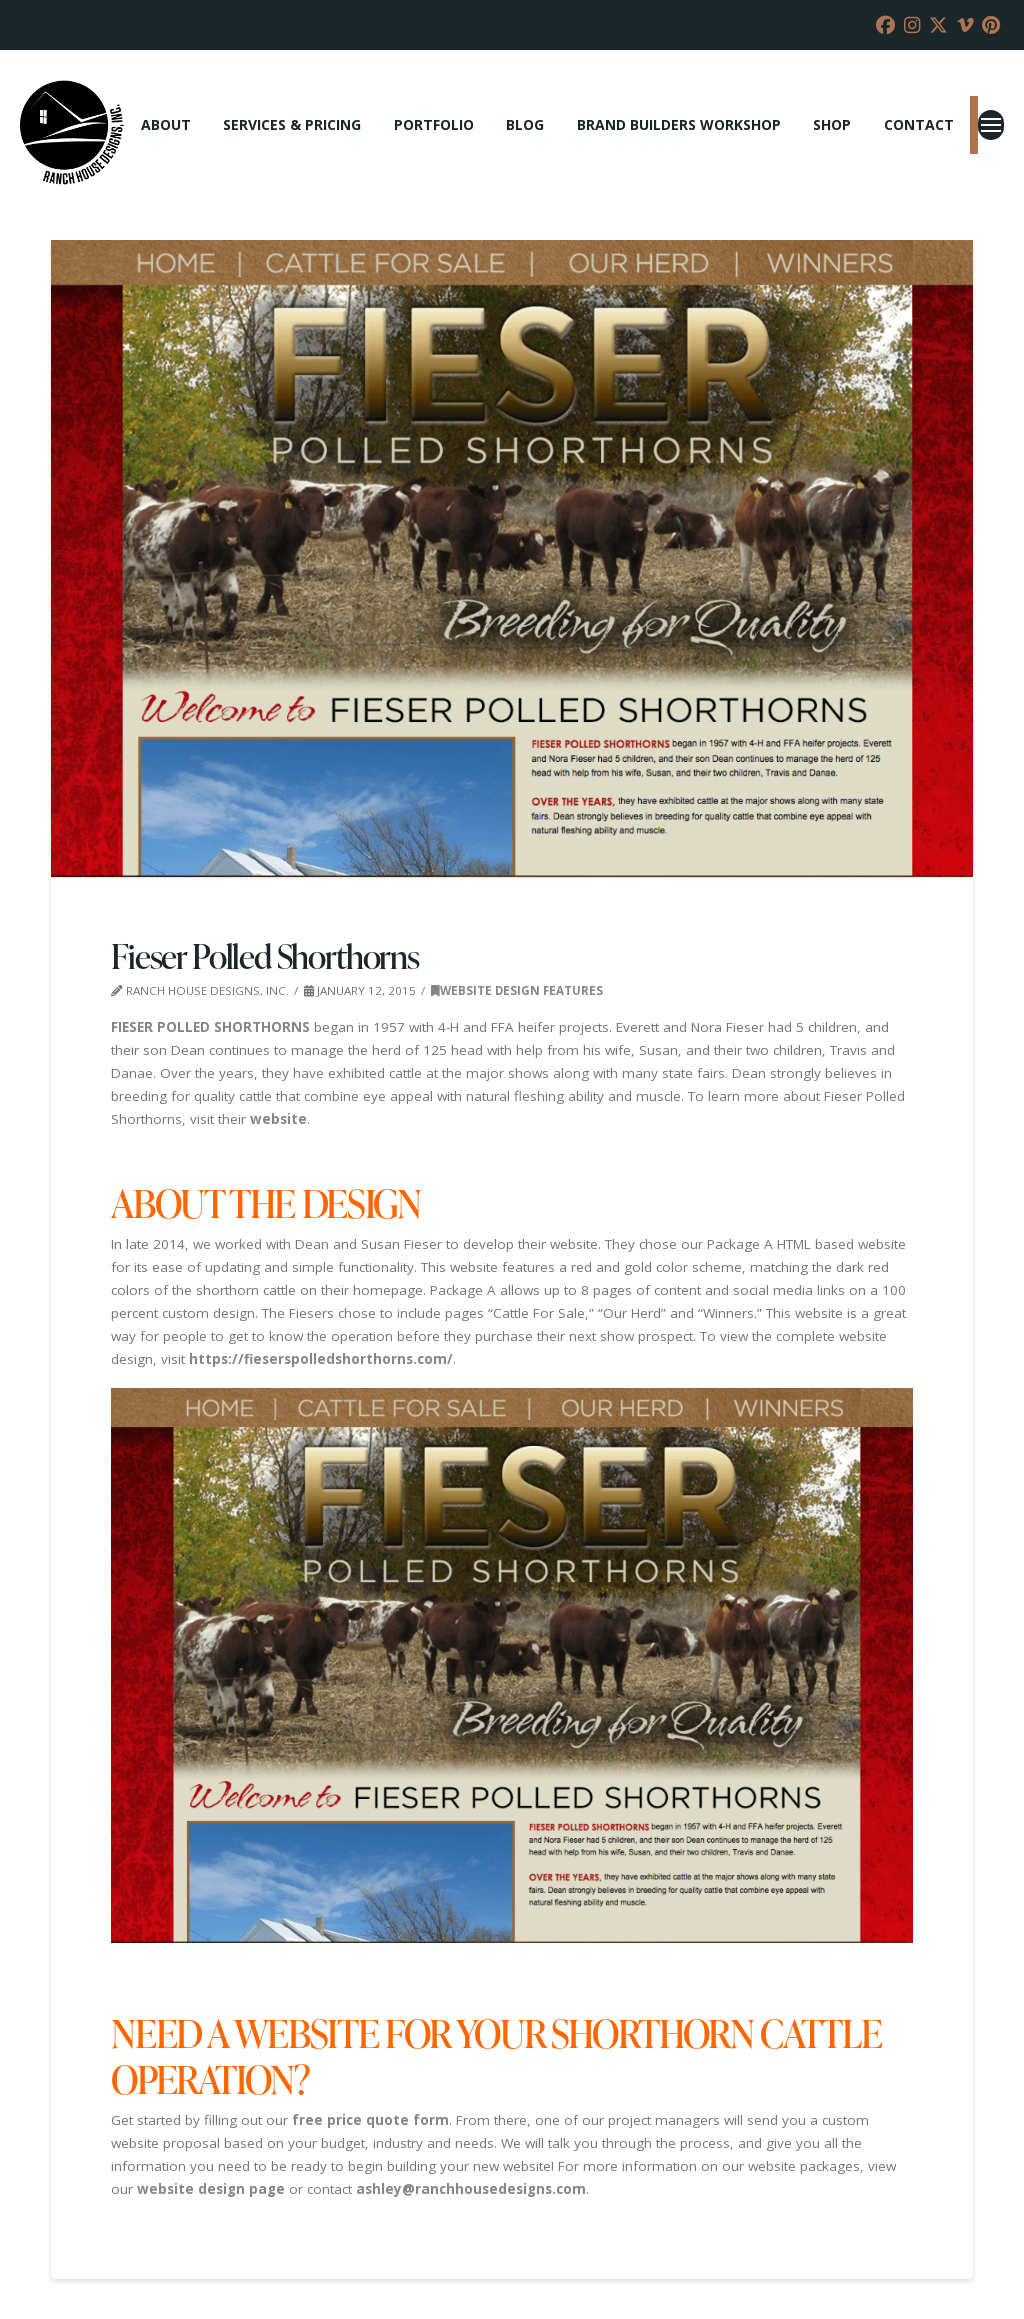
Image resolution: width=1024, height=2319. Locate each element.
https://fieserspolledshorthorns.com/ (321, 1359)
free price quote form (370, 2120)
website (278, 1119)
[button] (991, 125)
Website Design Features (517, 990)
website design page (211, 2189)
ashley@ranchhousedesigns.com (471, 2189)
